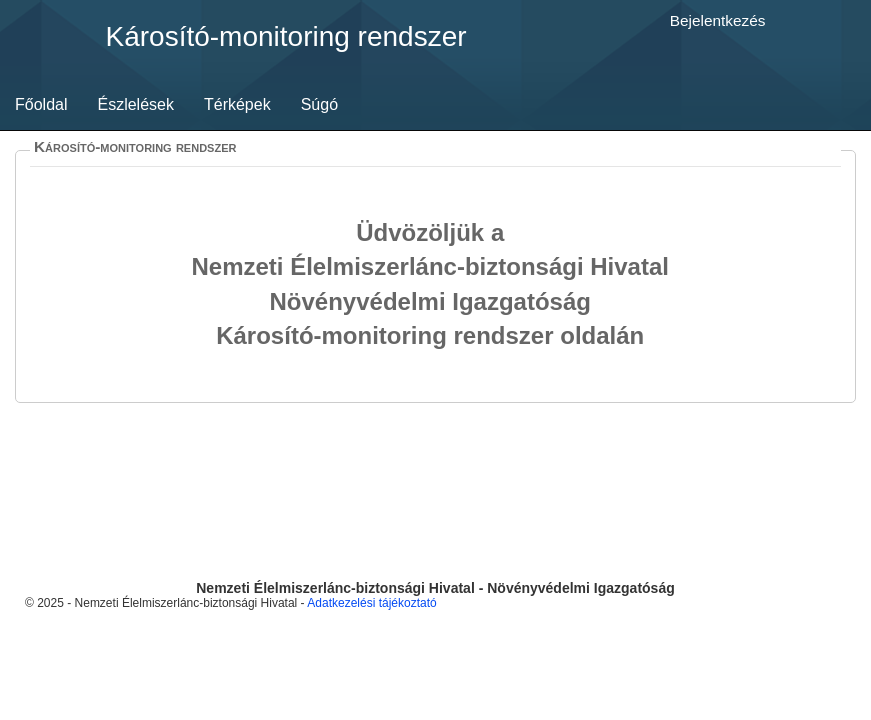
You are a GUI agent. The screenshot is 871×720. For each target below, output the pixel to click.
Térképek (237, 104)
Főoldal (41, 104)
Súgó (319, 104)
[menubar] (176, 105)
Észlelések (135, 104)
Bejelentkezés (718, 20)
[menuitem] (41, 105)
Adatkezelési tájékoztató (371, 603)
